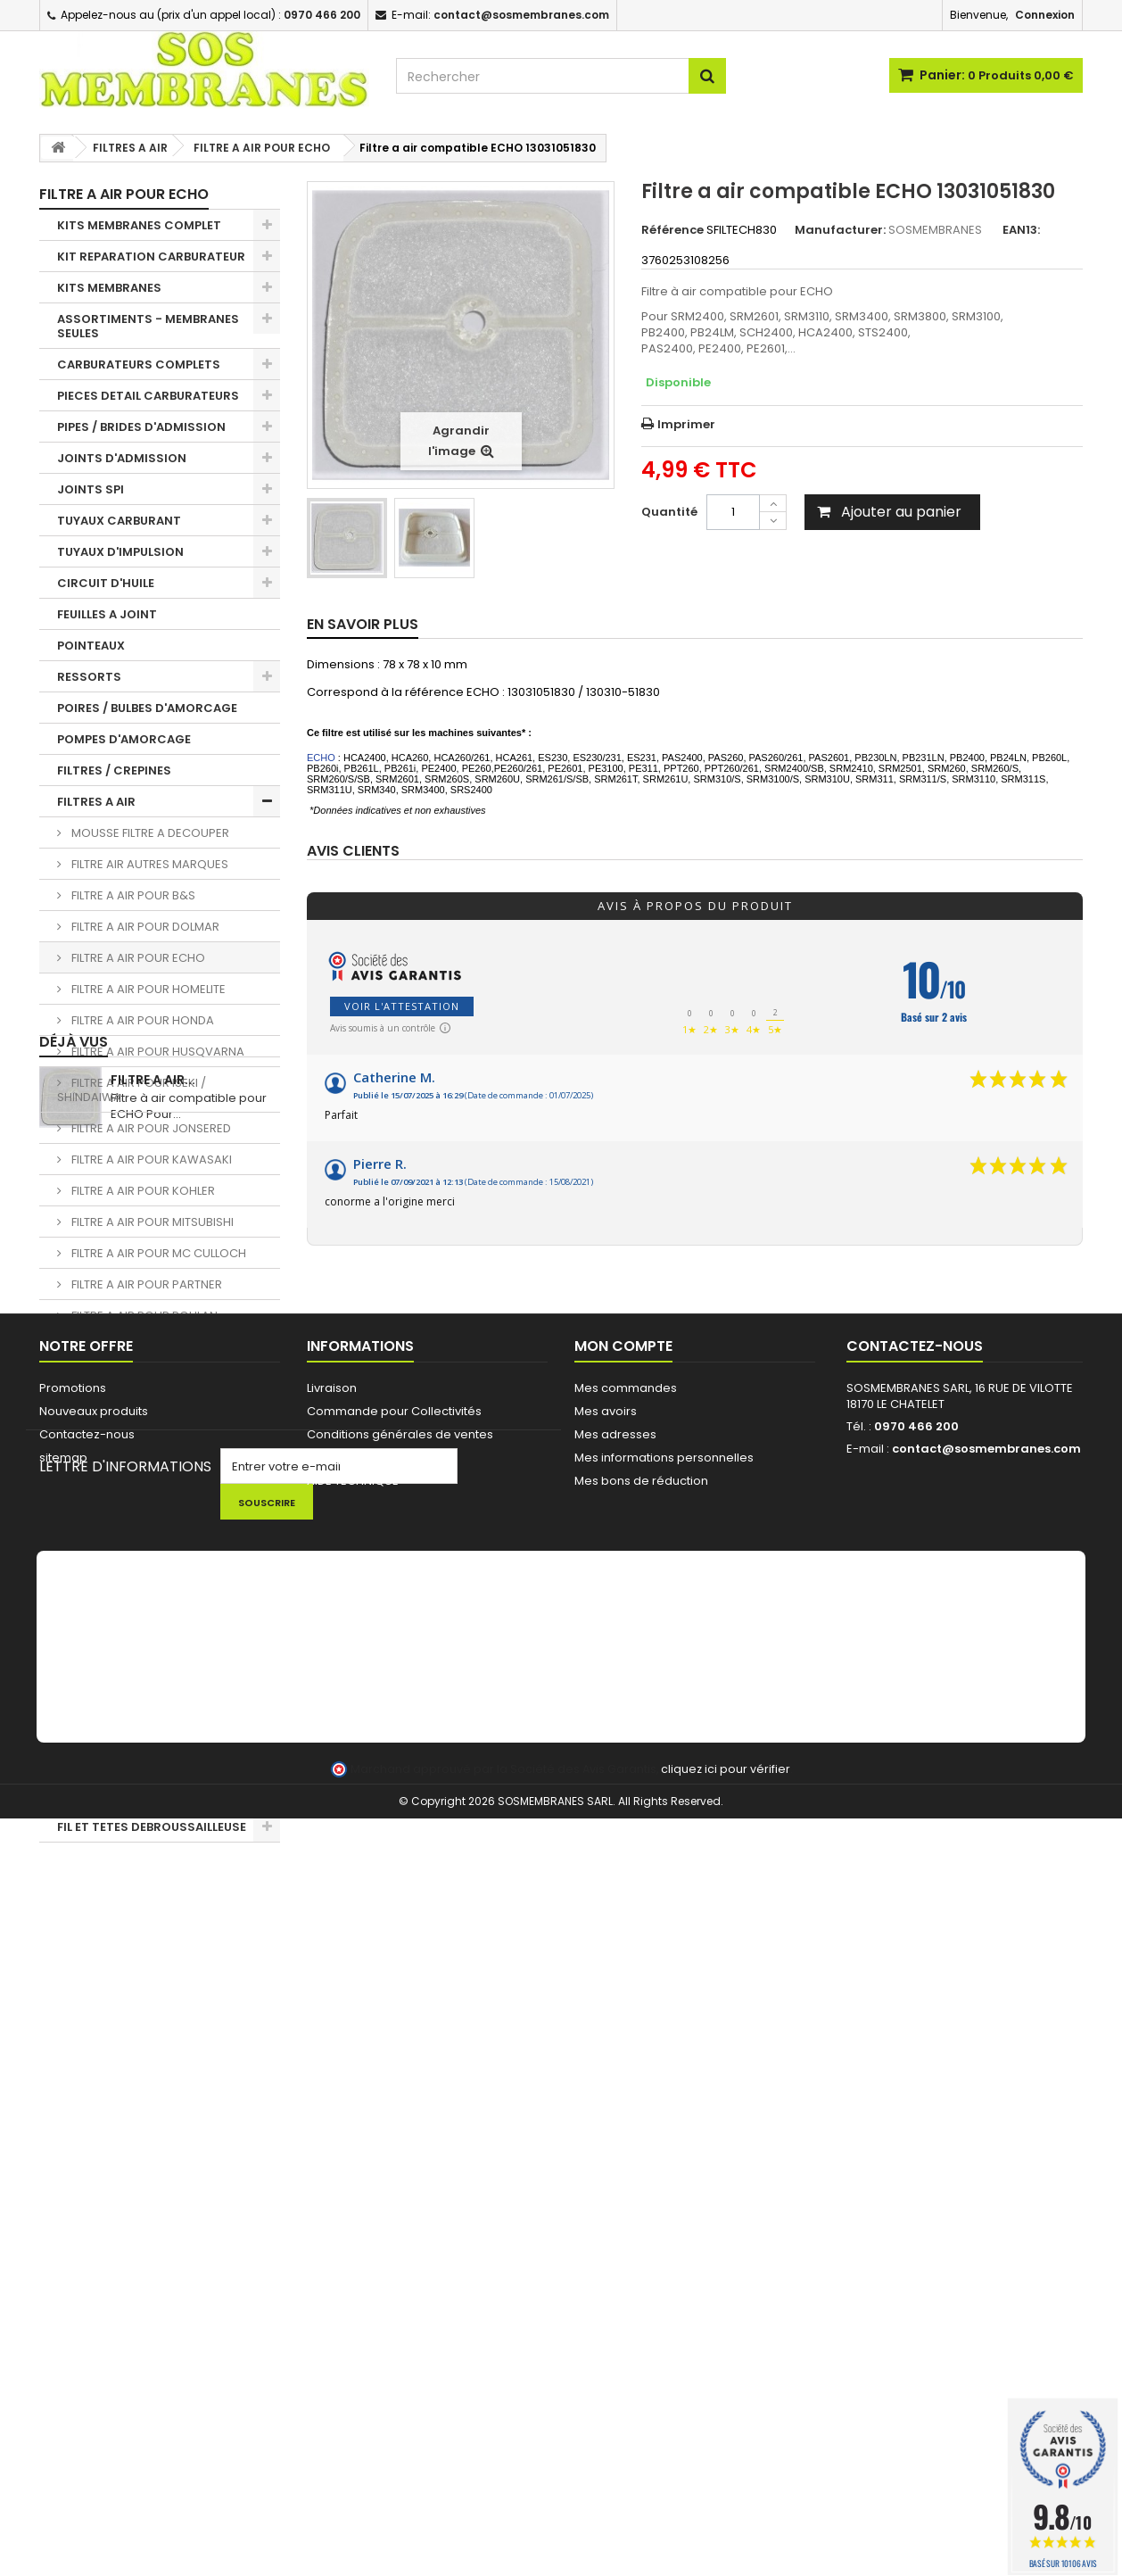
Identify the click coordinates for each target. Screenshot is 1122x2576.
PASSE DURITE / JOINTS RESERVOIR (126, 1479)
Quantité (669, 511)
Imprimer (686, 424)
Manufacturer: (840, 230)
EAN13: (1021, 230)
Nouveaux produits (93, 2093)
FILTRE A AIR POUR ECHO (137, 957)
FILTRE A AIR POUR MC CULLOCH (157, 1253)
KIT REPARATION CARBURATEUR (151, 256)
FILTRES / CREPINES (114, 770)
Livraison (332, 2070)
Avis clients (353, 851)
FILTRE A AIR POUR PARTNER (145, 1284)
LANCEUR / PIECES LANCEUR (138, 1687)
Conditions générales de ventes (400, 2116)
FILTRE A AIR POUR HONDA (141, 1020)
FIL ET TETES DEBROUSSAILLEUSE (151, 1826)
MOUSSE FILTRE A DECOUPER (149, 832)
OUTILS (78, 1718)
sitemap (63, 2140)
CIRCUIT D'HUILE (105, 583)
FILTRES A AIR (96, 801)
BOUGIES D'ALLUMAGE (121, 1579)
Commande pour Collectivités (394, 2093)
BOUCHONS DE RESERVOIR (135, 1440)
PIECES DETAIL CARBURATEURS (148, 395)
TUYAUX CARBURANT (119, 520)
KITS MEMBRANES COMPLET (139, 225)
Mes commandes (625, 2070)
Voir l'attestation (401, 1006)
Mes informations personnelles (664, 2140)
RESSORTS (89, 676)
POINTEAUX (91, 645)
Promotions (72, 2070)
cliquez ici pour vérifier (725, 2526)
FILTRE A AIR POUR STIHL (135, 1378)
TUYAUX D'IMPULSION (120, 551)
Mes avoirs (605, 2093)
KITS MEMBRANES (109, 287)
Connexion (1045, 14)
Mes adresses (615, 2116)
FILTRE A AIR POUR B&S (132, 895)
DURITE (78, 1409)
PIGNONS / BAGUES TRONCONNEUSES (114, 1618)
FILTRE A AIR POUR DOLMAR (144, 926)
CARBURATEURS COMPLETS (138, 364)
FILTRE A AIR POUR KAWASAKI (150, 1159)
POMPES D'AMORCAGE (124, 739)
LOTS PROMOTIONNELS (126, 1795)
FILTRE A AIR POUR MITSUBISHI (151, 1221)
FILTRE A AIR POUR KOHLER (142, 1190)
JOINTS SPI (90, 489)
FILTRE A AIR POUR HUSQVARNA (156, 1051)
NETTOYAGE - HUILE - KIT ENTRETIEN (131, 1757)
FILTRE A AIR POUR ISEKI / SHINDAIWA (131, 1090)
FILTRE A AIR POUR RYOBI (137, 1346)
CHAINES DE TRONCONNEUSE (144, 1656)
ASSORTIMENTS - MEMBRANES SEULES (148, 326)
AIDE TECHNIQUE (353, 2163)
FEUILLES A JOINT (107, 614)
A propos (333, 2140)
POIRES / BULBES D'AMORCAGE (147, 708)
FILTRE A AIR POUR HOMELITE (147, 989)
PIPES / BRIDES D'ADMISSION (141, 426)
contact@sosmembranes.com (986, 2131)
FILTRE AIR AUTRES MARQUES (148, 864)
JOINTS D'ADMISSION (121, 458)
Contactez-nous (87, 2116)
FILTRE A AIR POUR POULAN (143, 1315)
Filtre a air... (153, 1911)
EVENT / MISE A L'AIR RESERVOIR (150, 1517)
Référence (672, 230)
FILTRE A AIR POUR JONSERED (150, 1128)
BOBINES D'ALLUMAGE (120, 1548)
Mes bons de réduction (641, 2163)
